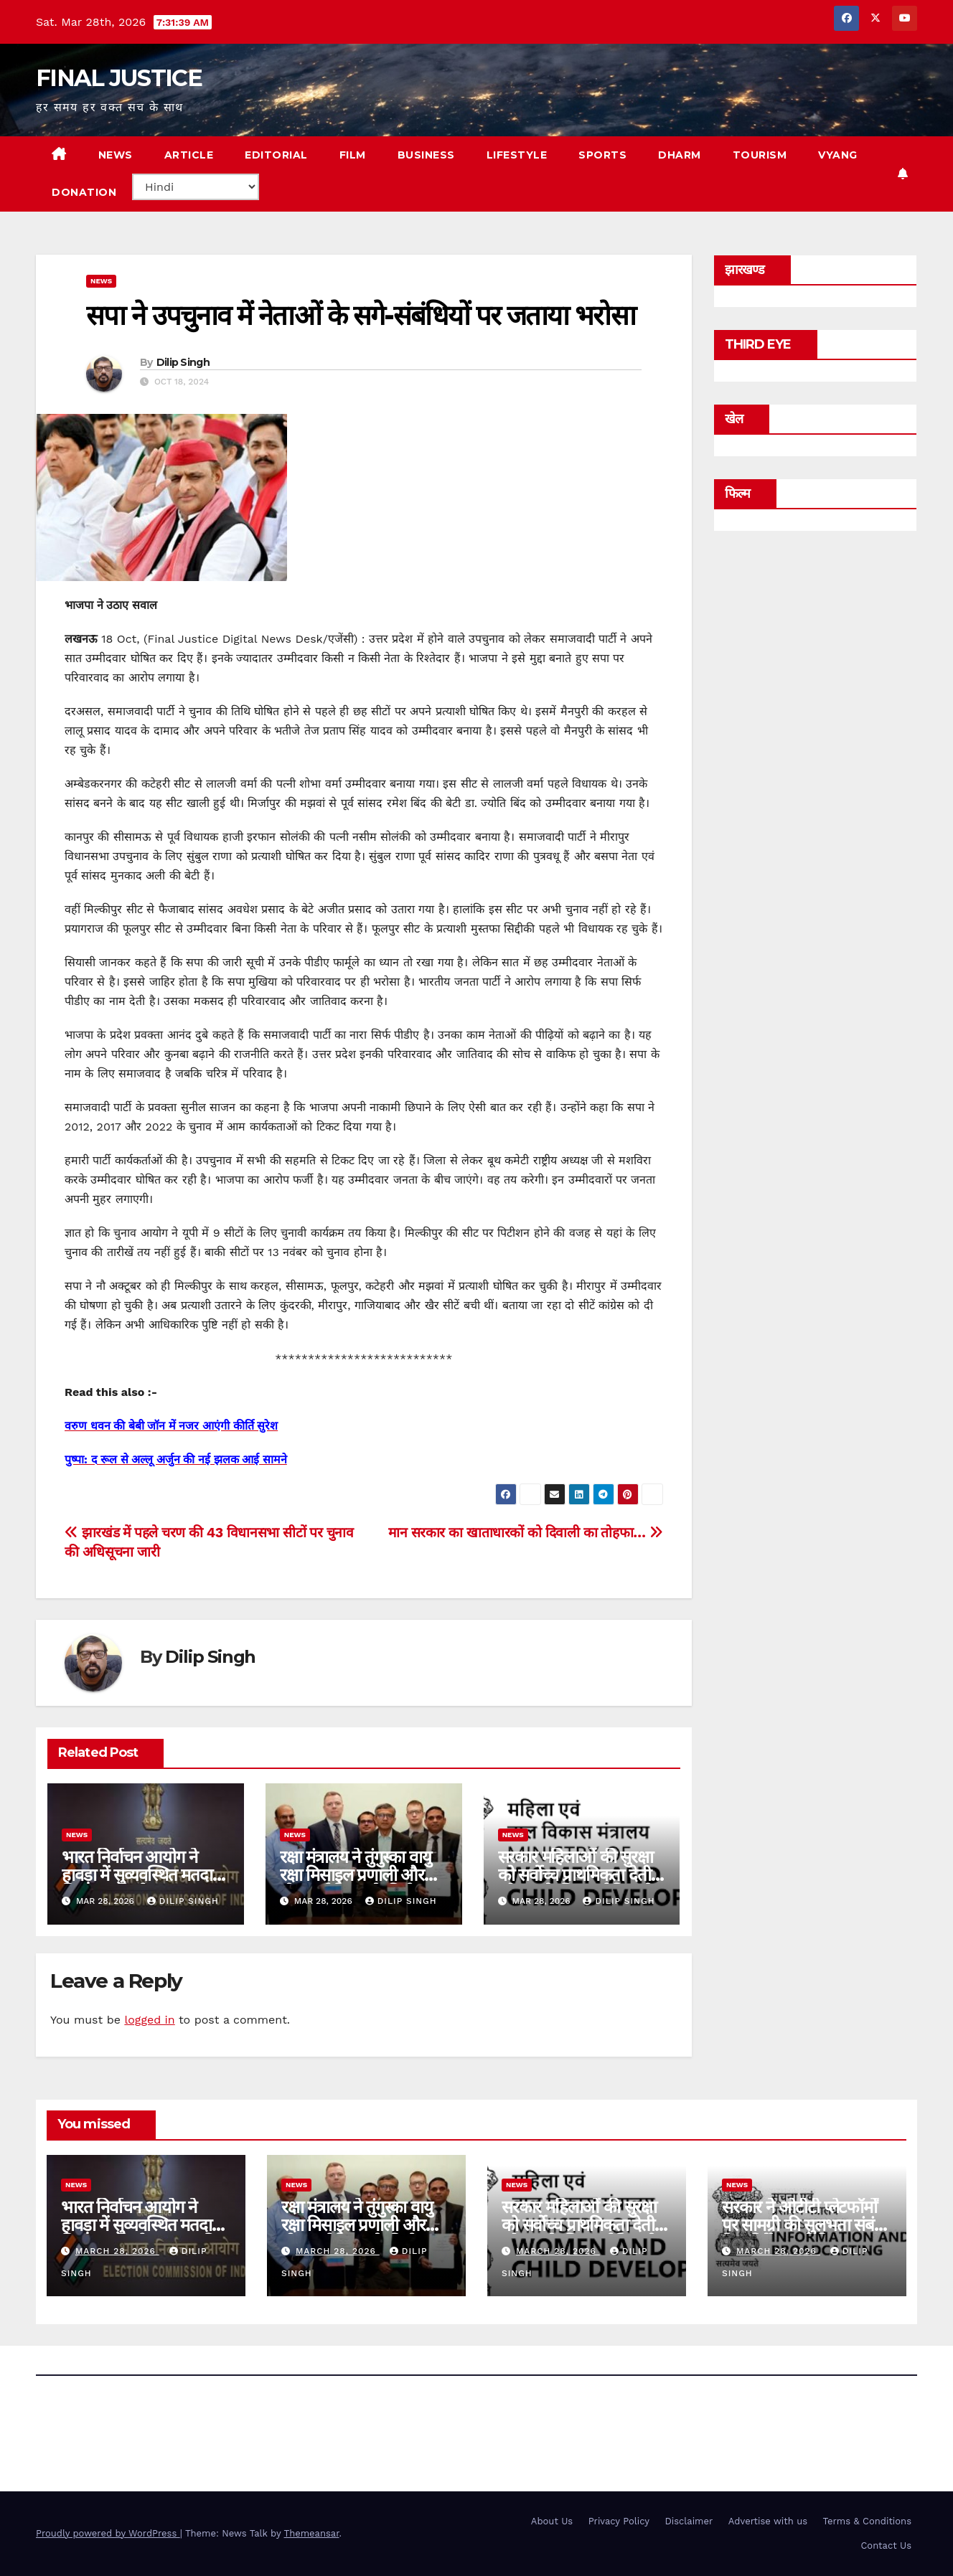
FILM (352, 154)
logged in (149, 2020)
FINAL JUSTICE (119, 78)
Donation (84, 192)
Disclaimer (689, 2521)
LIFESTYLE (517, 154)
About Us (552, 2521)
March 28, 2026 (117, 2251)
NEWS (115, 154)
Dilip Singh (183, 362)
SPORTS (602, 154)
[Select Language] (195, 187)
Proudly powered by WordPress (108, 2533)
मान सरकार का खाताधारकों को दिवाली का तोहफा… (525, 1532)
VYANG (838, 154)
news (101, 281)
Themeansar (311, 2533)
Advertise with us (767, 2521)
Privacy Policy (618, 2521)
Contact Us (885, 2545)
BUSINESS (426, 154)
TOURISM (760, 154)
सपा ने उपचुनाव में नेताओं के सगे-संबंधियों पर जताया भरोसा (360, 315)
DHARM (679, 154)
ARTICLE (189, 154)
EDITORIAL (276, 154)
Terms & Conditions (867, 2521)
